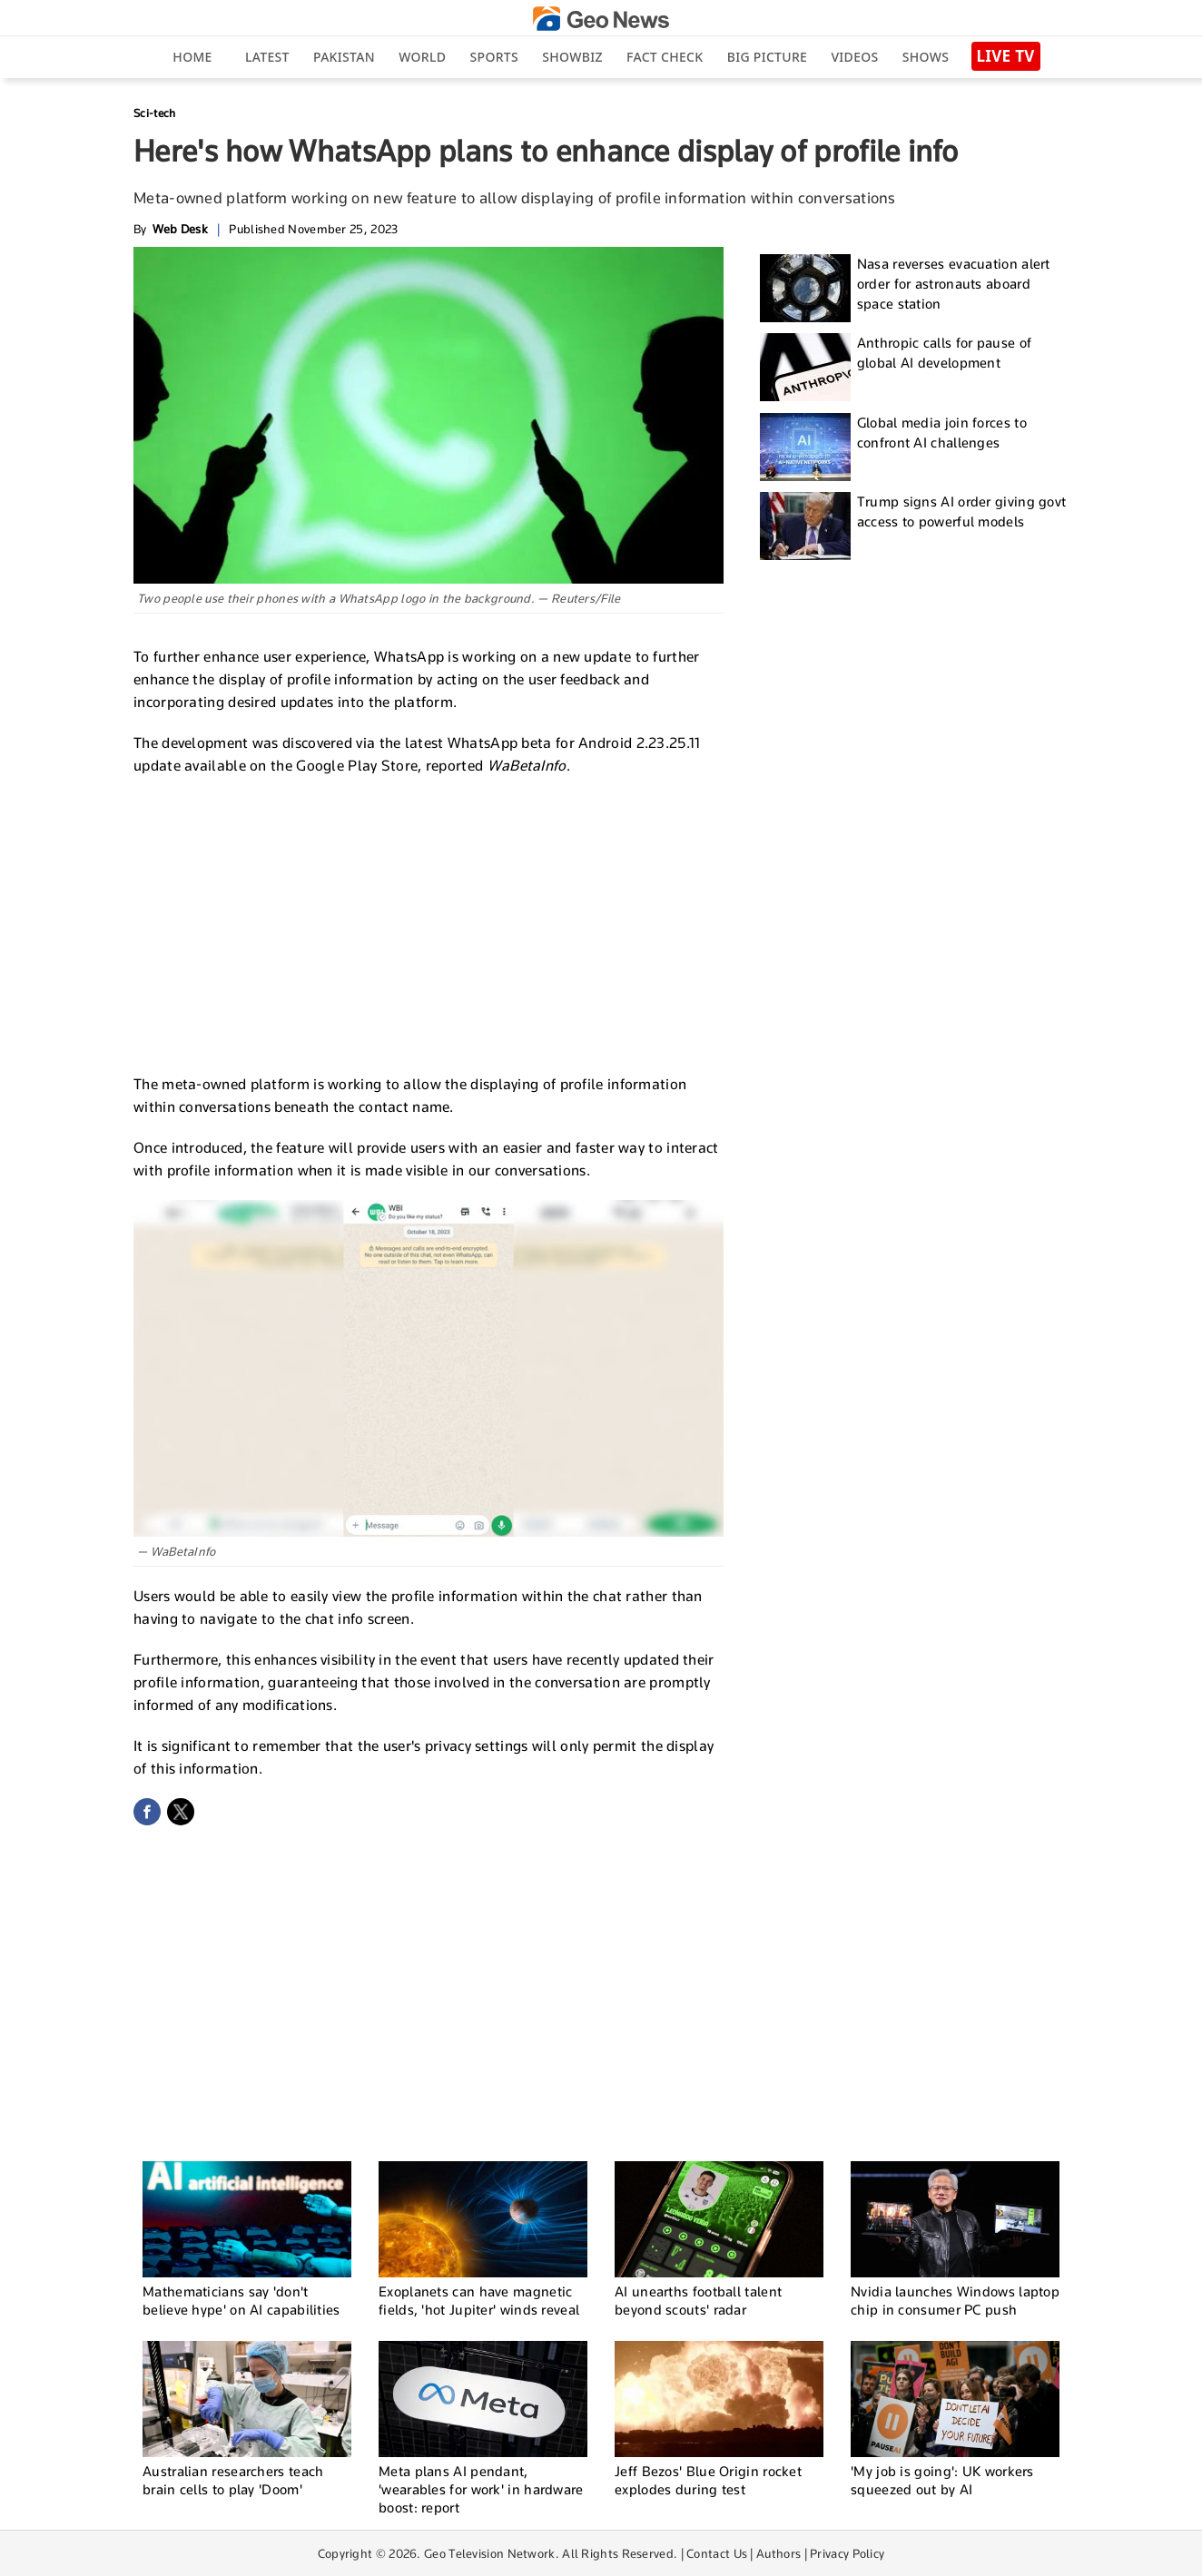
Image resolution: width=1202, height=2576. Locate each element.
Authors (778, 2553)
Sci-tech (154, 113)
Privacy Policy (847, 2553)
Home (192, 56)
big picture (767, 56)
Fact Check (664, 56)
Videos (854, 56)
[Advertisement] (428, 922)
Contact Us (716, 2553)
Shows (925, 56)
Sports (494, 56)
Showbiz (572, 56)
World (422, 56)
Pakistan (344, 56)
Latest (267, 56)
